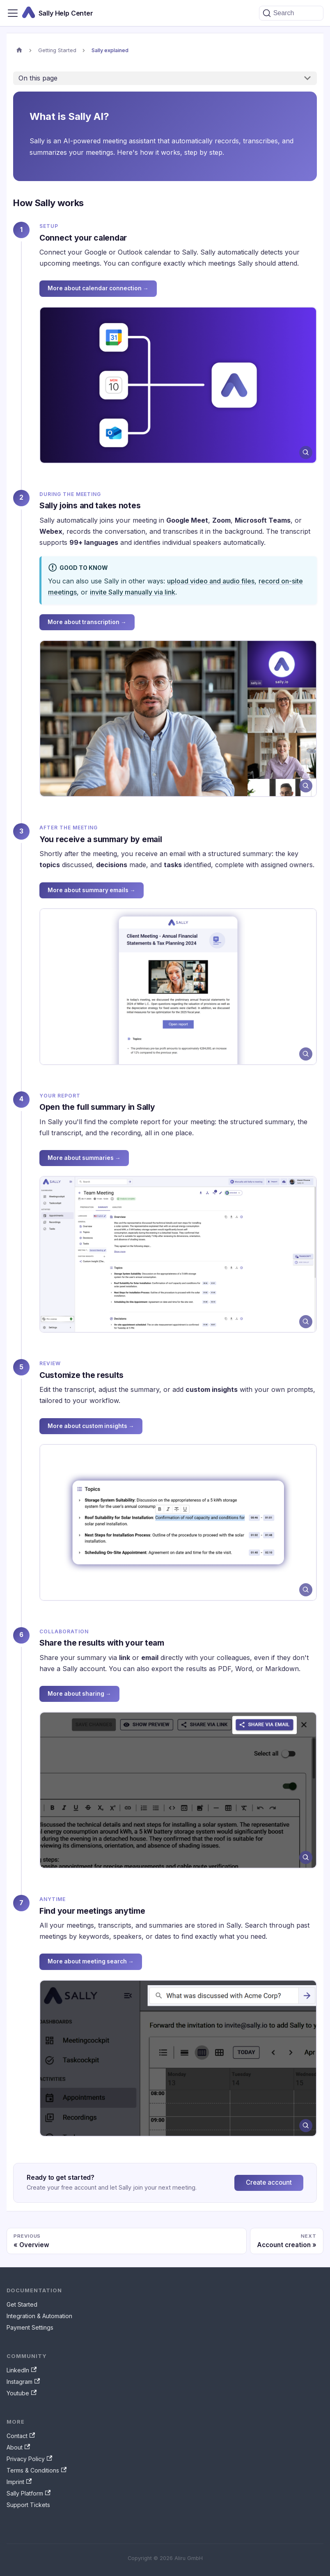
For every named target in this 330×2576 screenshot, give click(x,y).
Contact (21, 2435)
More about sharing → (79, 1693)
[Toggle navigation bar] (13, 13)
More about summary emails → (91, 890)
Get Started (22, 2304)
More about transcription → (87, 622)
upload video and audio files (210, 581)
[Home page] (19, 51)
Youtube (22, 2393)
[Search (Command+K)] (291, 13)
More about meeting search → (91, 1961)
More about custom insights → (91, 1426)
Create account (269, 2182)
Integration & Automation (39, 2315)
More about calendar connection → (98, 288)
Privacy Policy (29, 2458)
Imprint (19, 2481)
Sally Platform (28, 2493)
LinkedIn (22, 2370)
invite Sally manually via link (132, 592)
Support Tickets (28, 2504)
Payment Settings (30, 2327)
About (18, 2447)
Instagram (23, 2381)
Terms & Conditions (36, 2470)
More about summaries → (84, 1158)
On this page (37, 78)
